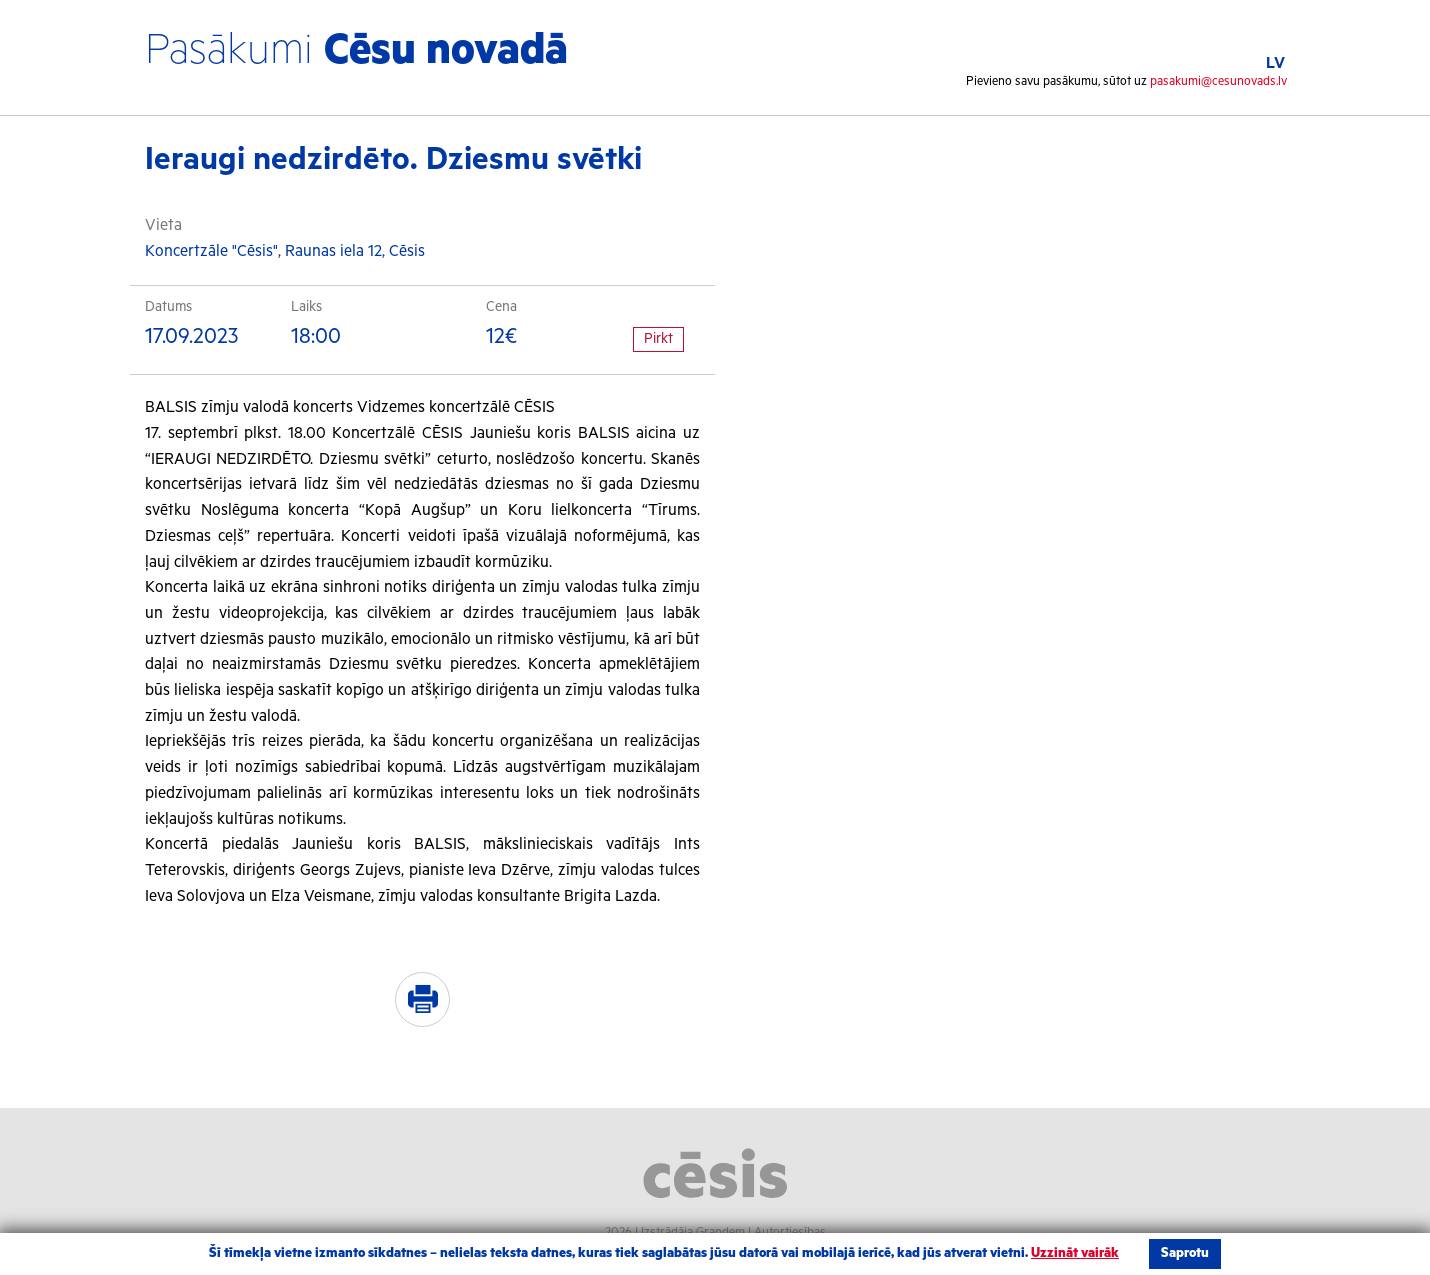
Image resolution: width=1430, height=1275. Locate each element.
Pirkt (658, 339)
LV (1275, 63)
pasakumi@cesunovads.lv (1218, 81)
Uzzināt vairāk (1075, 1253)
